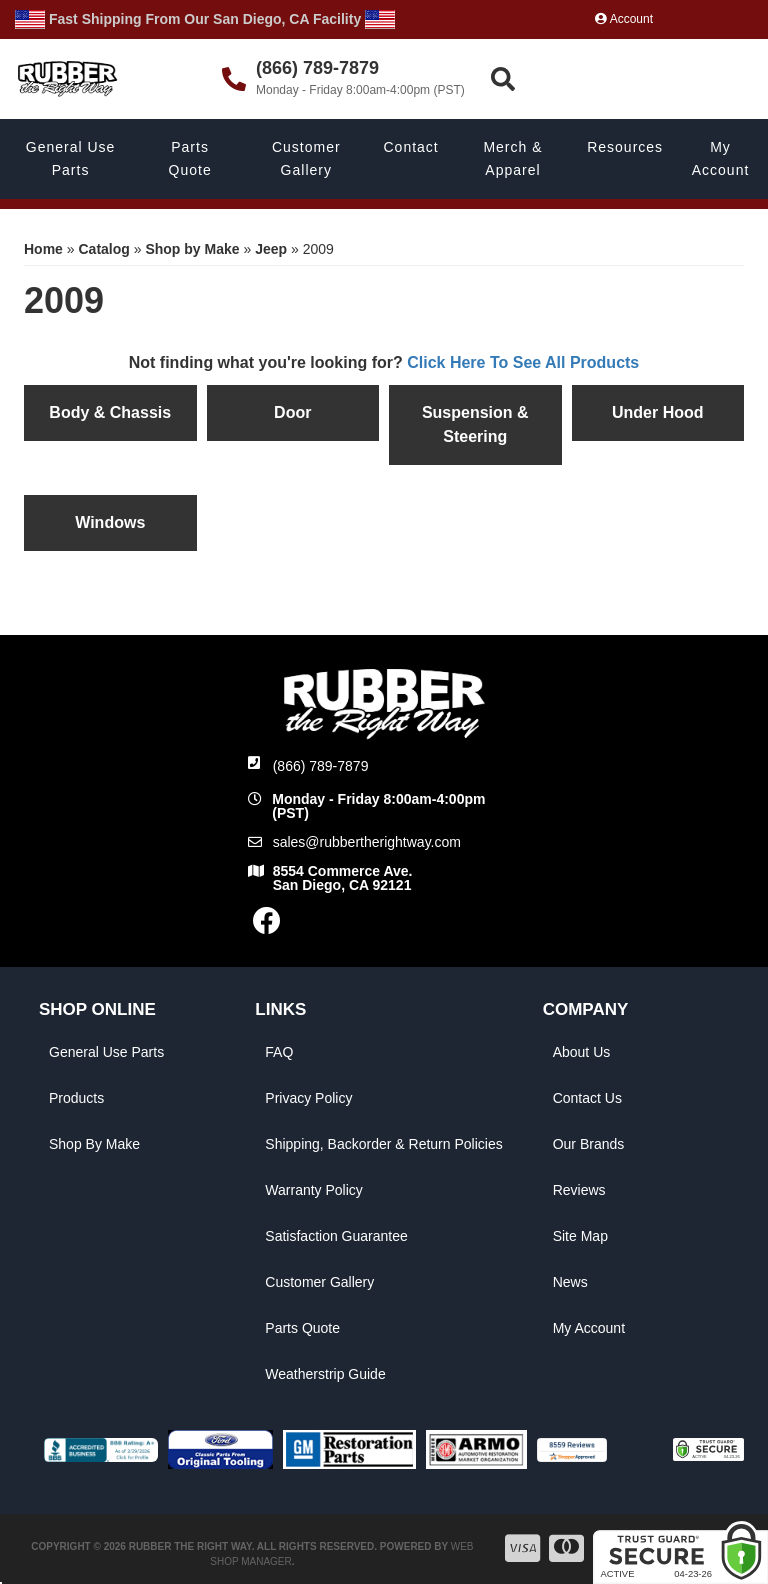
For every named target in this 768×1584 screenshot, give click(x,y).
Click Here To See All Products (523, 362)
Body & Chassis (110, 412)
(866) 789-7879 (321, 766)
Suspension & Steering (475, 424)
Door (292, 412)
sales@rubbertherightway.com (367, 842)
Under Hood (658, 412)
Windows (110, 522)
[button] (626, 79)
